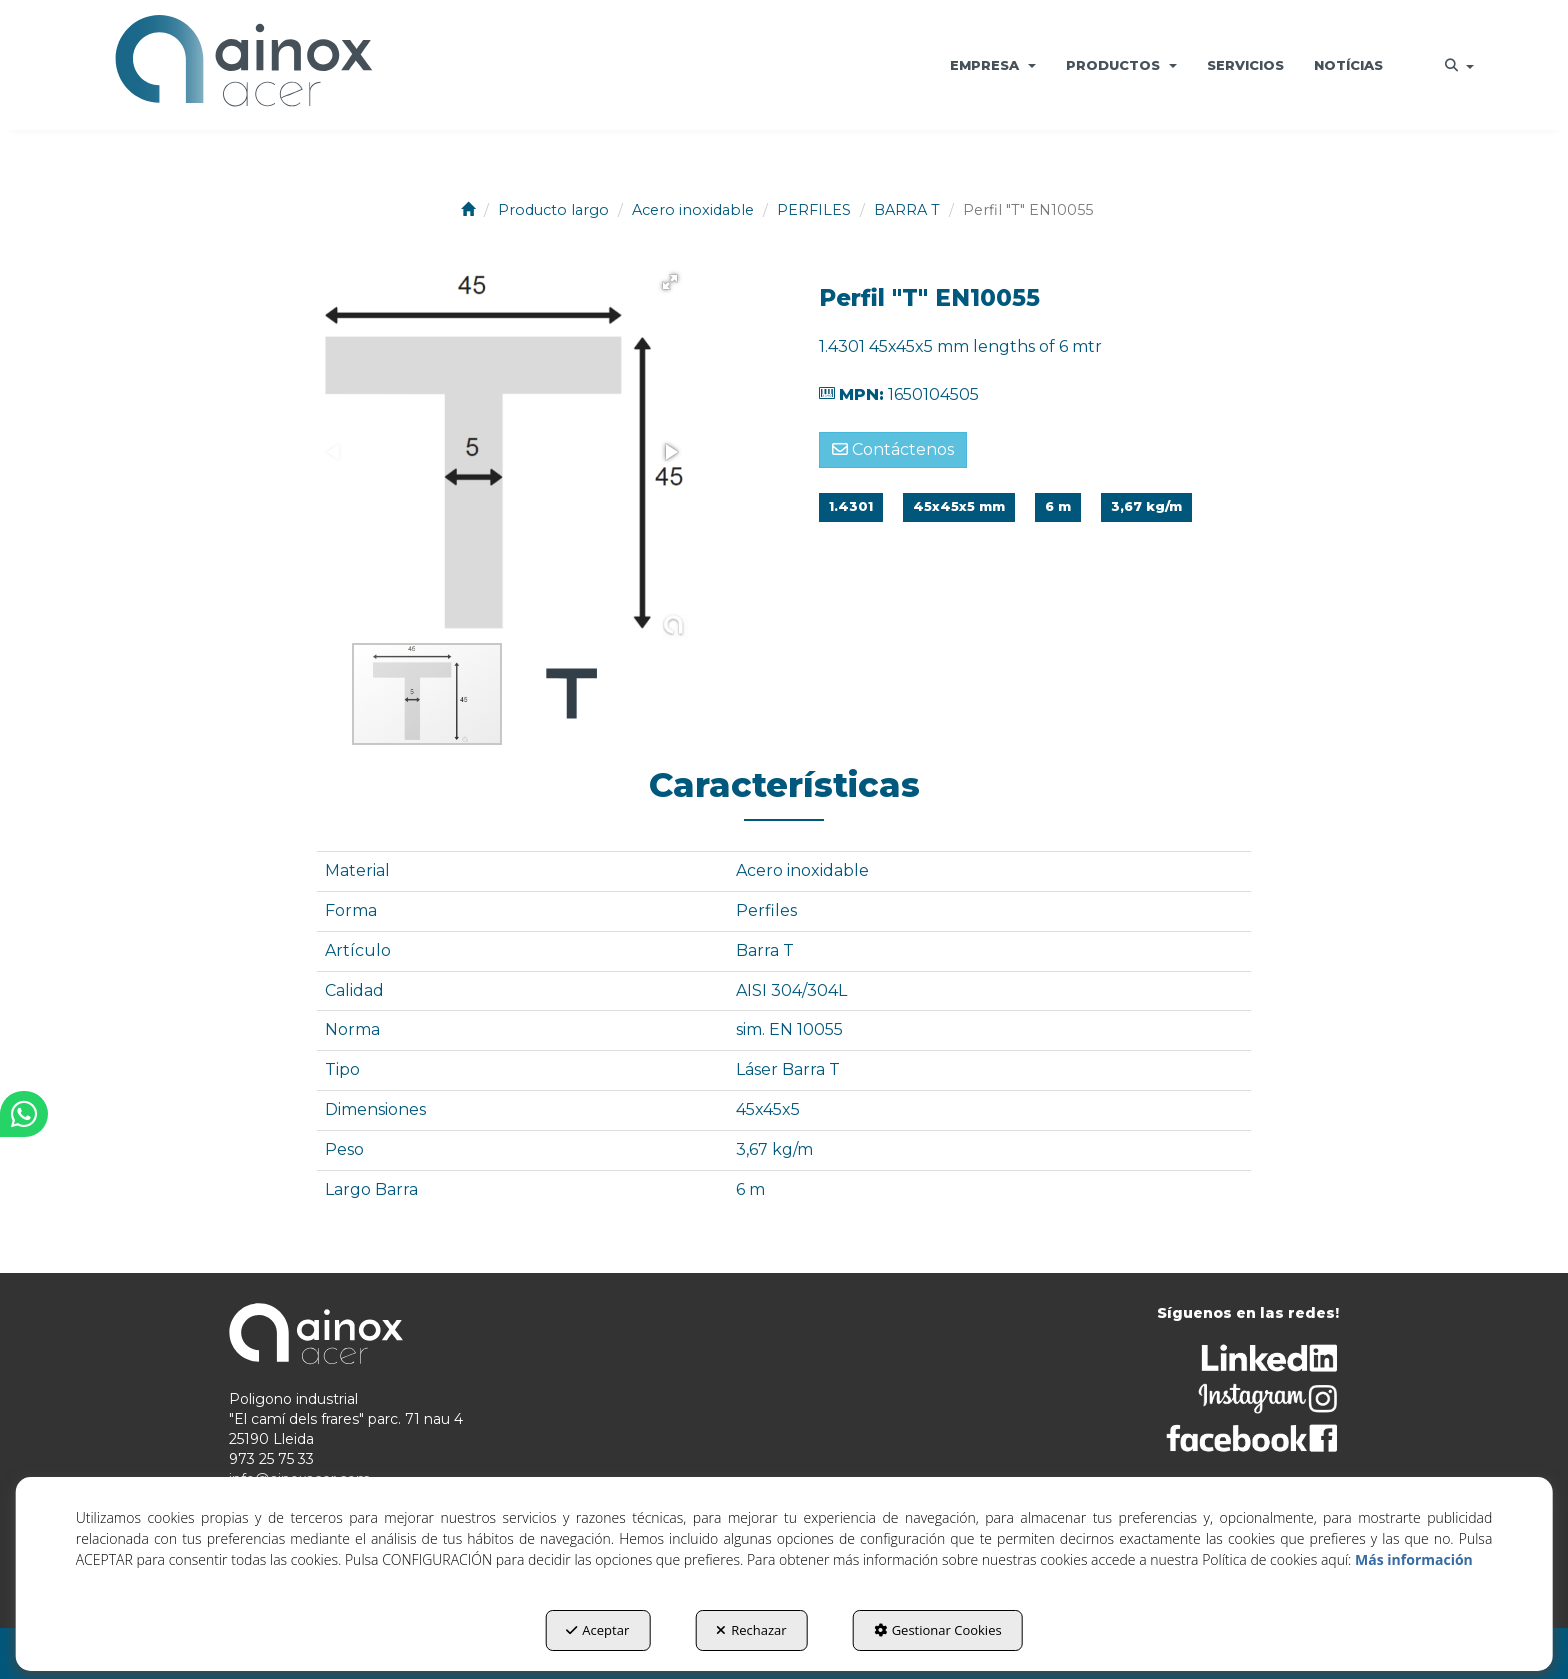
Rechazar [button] (751, 1630)
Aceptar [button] (597, 1630)
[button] (243, 65)
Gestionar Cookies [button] (938, 1630)
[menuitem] (993, 65)
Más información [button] (1414, 1559)
